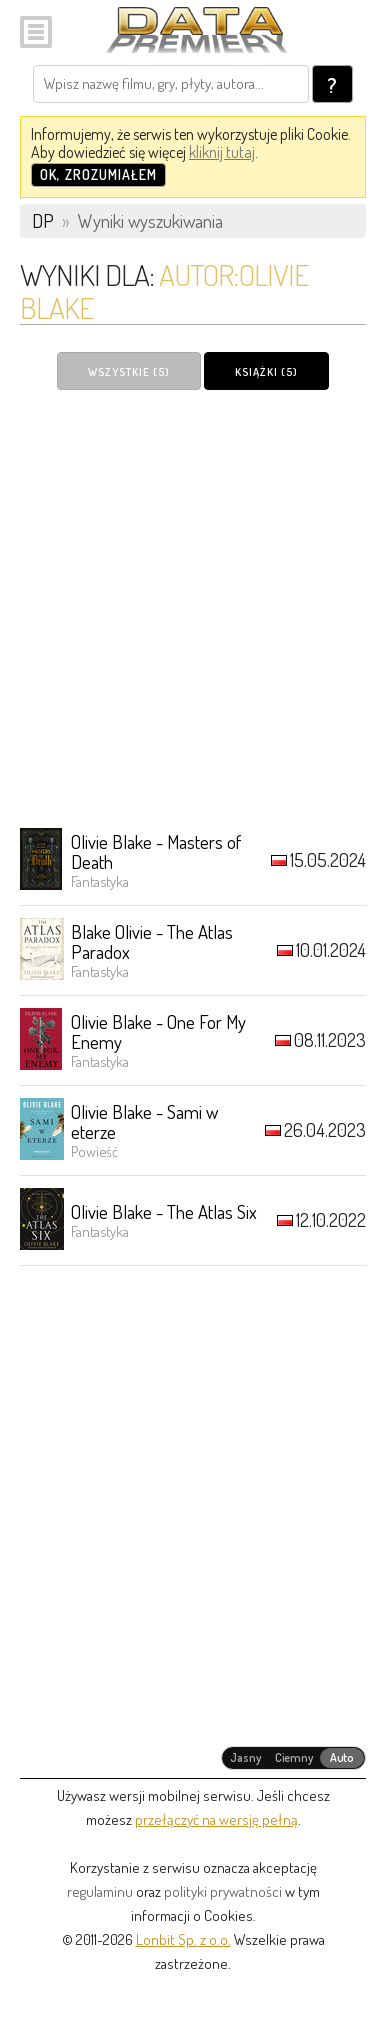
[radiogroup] (293, 1758)
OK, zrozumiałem (98, 174)
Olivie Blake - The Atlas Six (164, 1211)
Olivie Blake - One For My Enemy (158, 1031)
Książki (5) (266, 372)
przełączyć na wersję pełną (216, 1819)
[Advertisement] (193, 608)
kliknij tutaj (222, 152)
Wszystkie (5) (129, 372)
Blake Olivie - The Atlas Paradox (152, 941)
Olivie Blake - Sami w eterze (144, 1121)
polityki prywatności (223, 1891)
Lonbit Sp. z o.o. (183, 1939)
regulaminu (100, 1891)
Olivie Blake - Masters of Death (156, 851)
